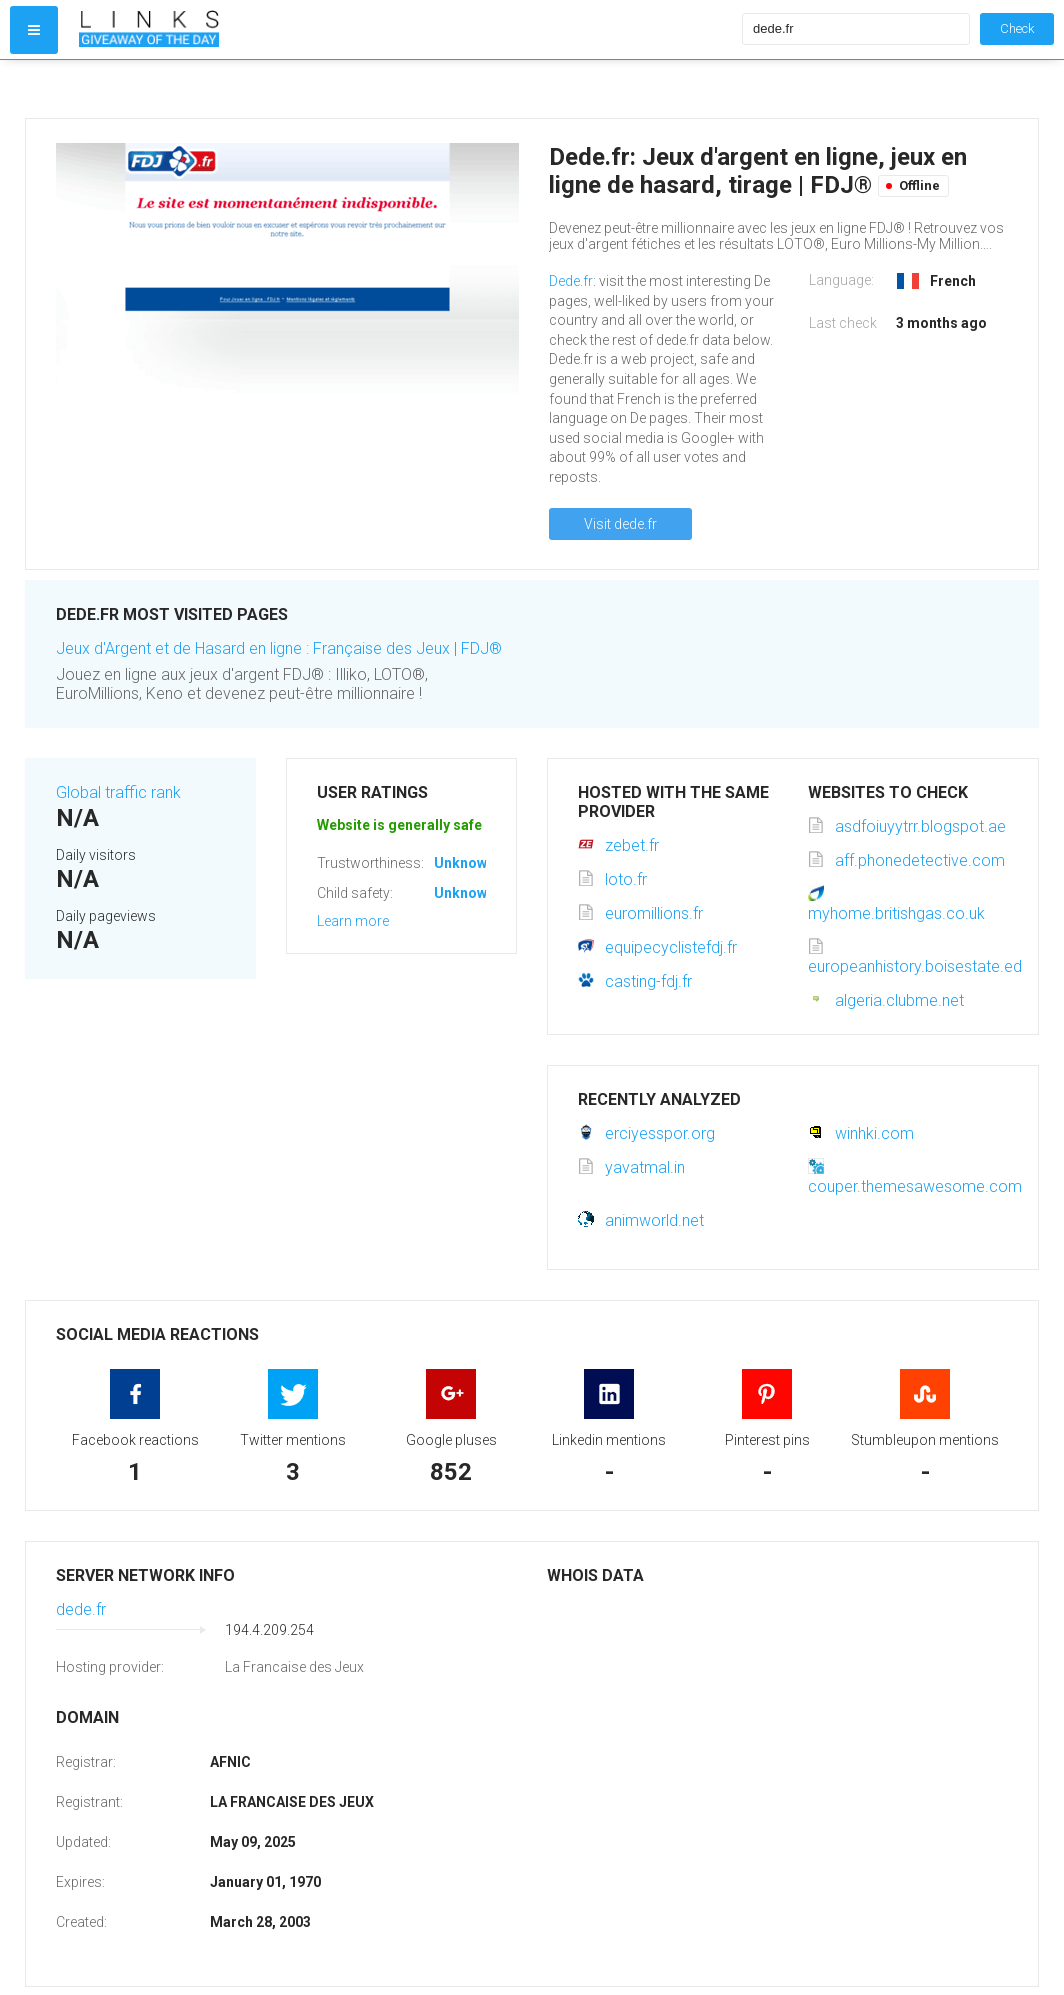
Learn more (353, 921)
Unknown (464, 863)
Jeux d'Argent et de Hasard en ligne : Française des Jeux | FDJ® (279, 648)
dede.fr (81, 1609)
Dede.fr (571, 281)
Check (1017, 28)
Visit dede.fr (620, 524)
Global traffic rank (118, 792)
